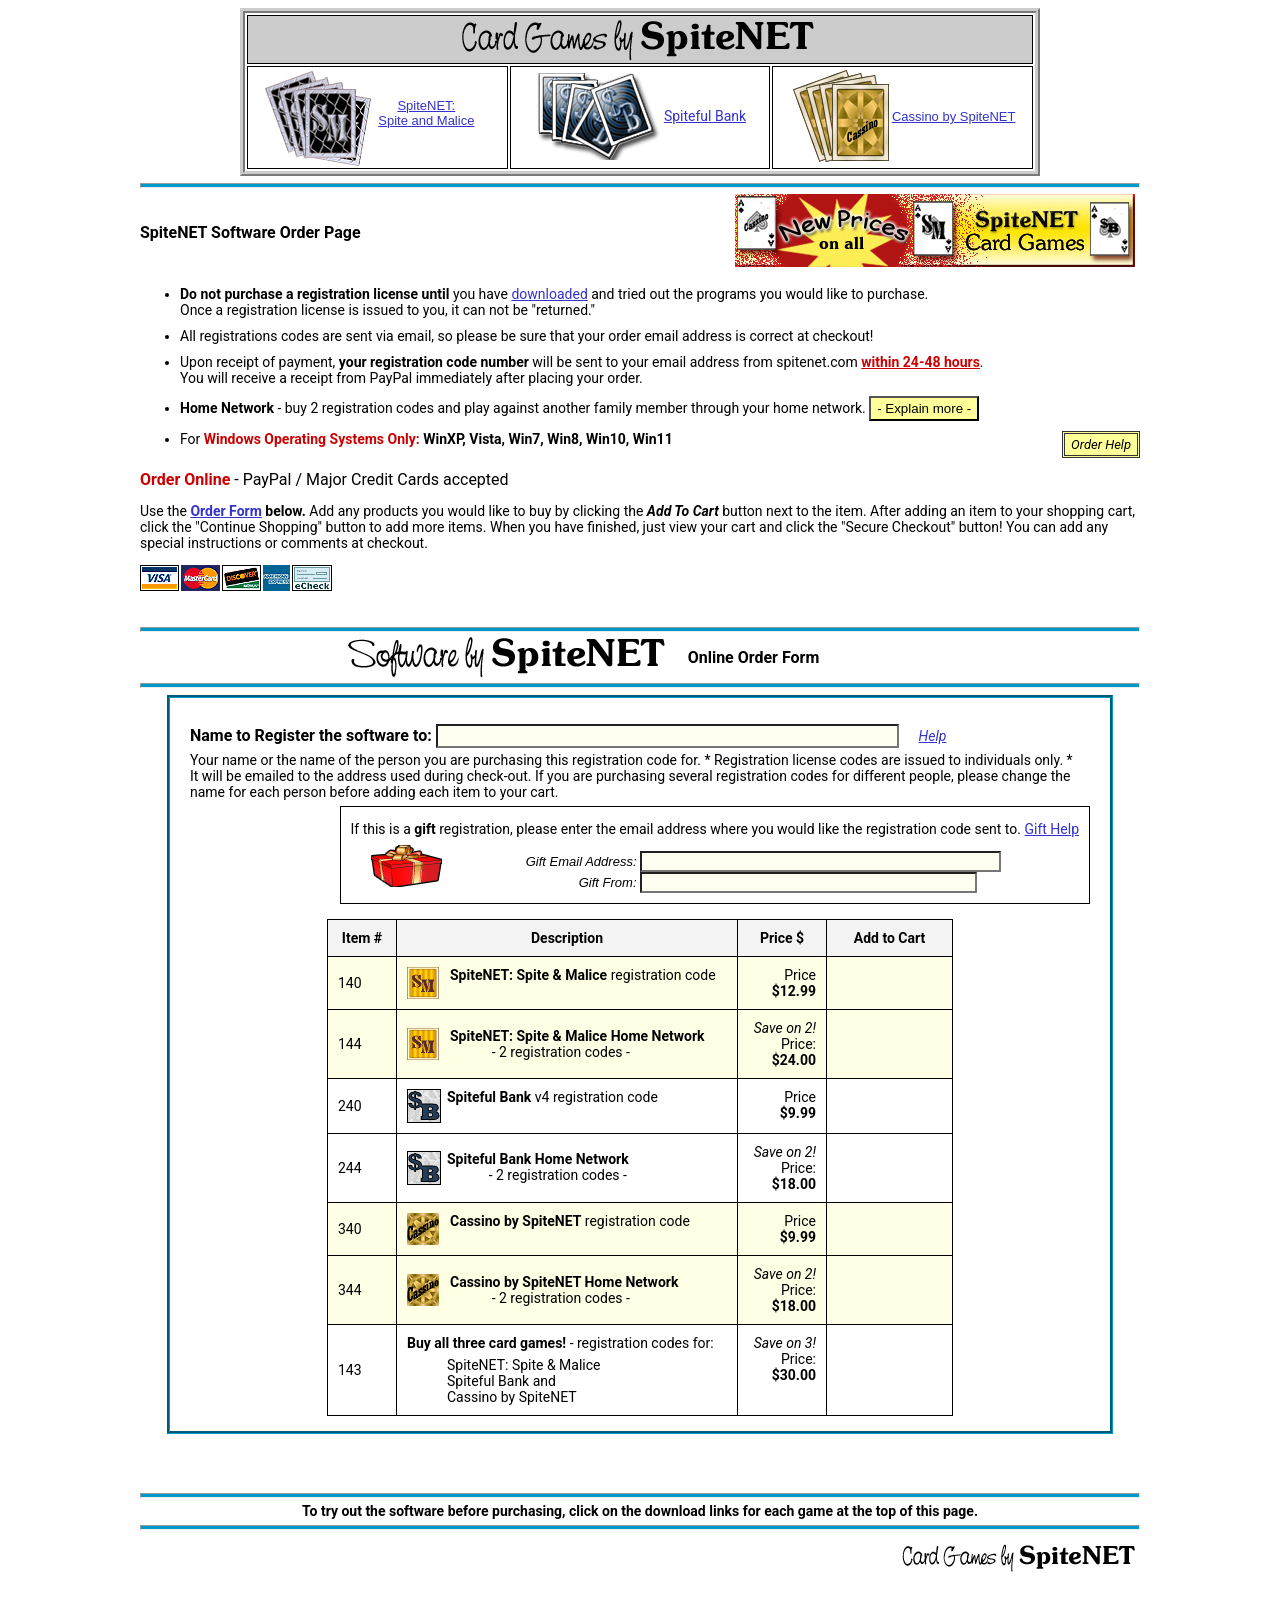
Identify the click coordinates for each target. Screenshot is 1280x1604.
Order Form (225, 511)
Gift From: (608, 882)
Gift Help (1051, 829)
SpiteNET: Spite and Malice (426, 113)
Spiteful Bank (640, 116)
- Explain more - (924, 408)
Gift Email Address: (581, 861)
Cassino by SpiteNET (903, 116)
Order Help (1101, 444)
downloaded (549, 294)
